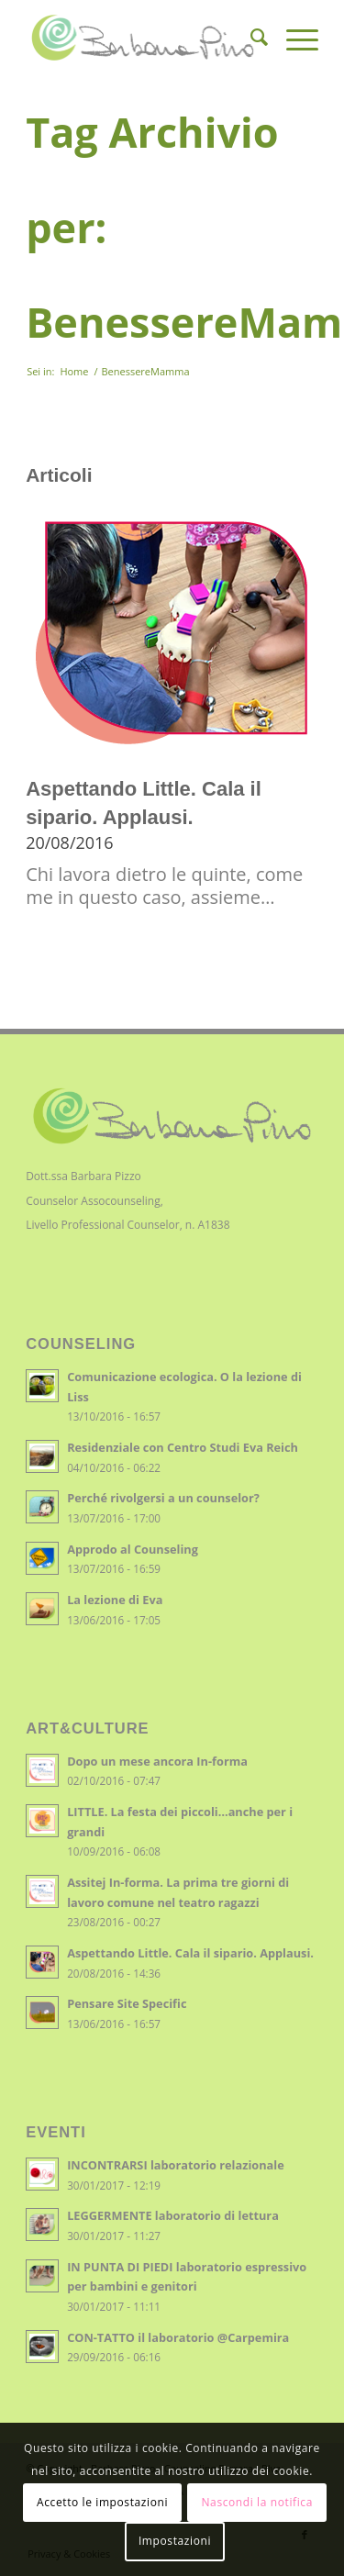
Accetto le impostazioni (102, 2502)
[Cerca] (250, 37)
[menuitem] (250, 37)
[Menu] (293, 37)
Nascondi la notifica (256, 2502)
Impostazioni (175, 2540)
